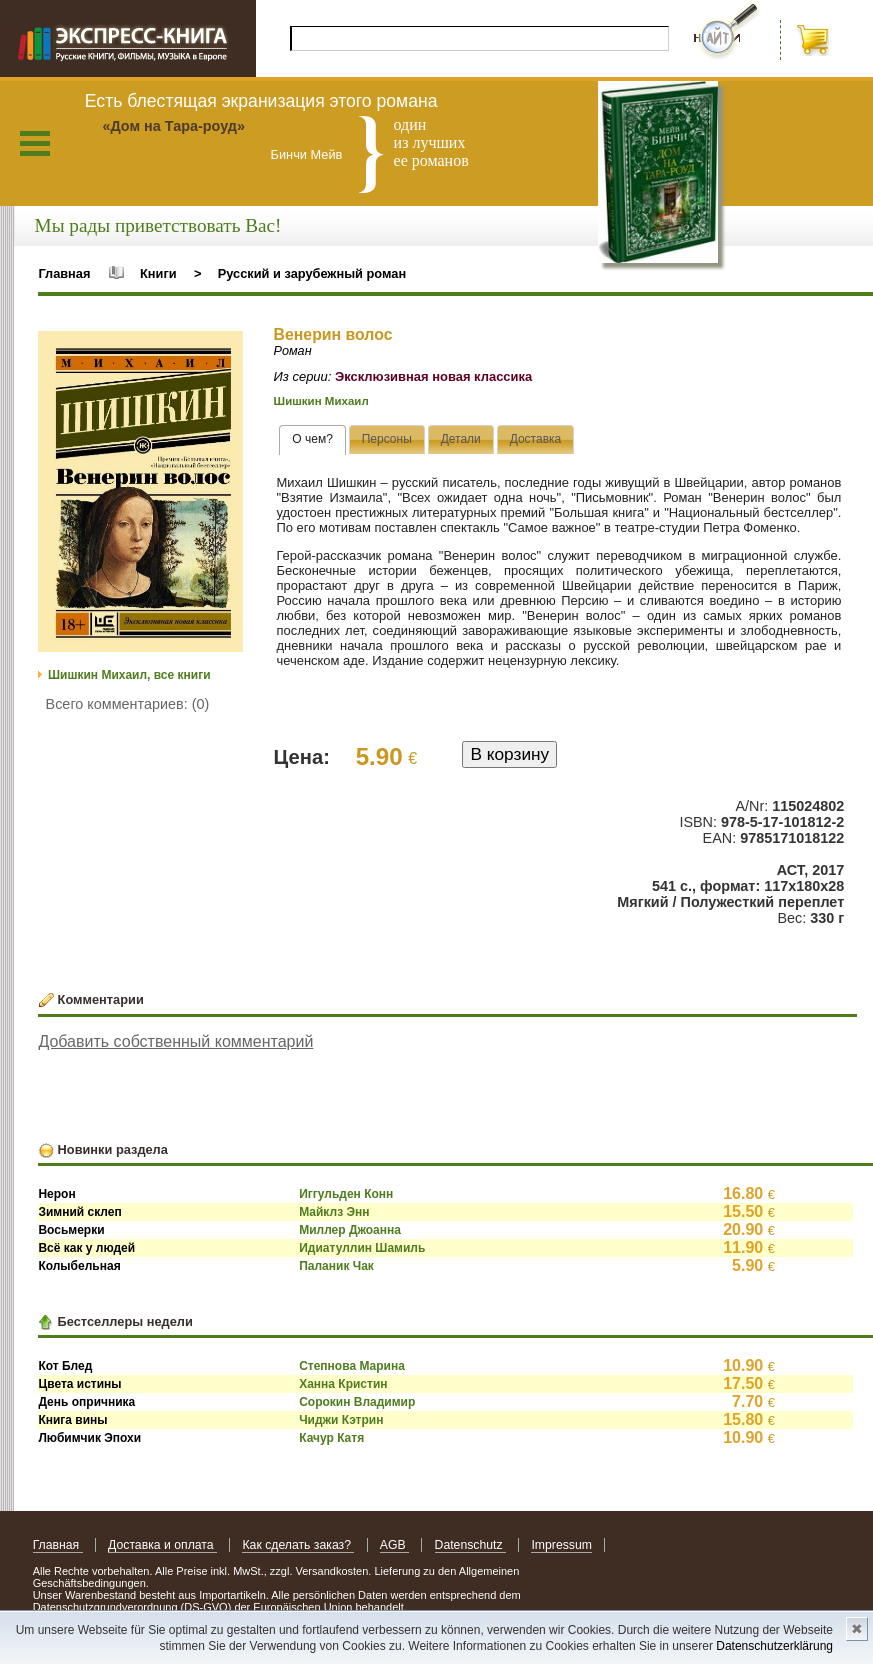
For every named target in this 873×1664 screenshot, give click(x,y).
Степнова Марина (352, 1366)
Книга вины (72, 1420)
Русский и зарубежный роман (312, 273)
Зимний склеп (79, 1212)
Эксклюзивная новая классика (433, 376)
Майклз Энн (334, 1212)
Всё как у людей (86, 1248)
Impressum (561, 1545)
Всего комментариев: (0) (128, 704)
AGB (394, 1545)
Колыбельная (79, 1266)
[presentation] (312, 440)
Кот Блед (65, 1366)
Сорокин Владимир (357, 1402)
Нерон (56, 1194)
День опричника (86, 1402)
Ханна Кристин (343, 1384)
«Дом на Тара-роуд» (173, 126)
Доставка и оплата (162, 1545)
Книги (158, 273)
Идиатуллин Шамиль (362, 1248)
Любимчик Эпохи (89, 1438)
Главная (64, 273)
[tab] (312, 440)
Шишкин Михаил (321, 401)
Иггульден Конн (346, 1194)
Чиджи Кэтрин (341, 1420)
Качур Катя (331, 1438)
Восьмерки (71, 1230)
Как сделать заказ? (298, 1545)
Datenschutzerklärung (774, 1646)
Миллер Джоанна (350, 1230)
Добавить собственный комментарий (175, 1041)
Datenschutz (470, 1545)
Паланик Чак (336, 1266)
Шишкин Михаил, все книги (129, 675)
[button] (225, 349)
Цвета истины (79, 1384)
